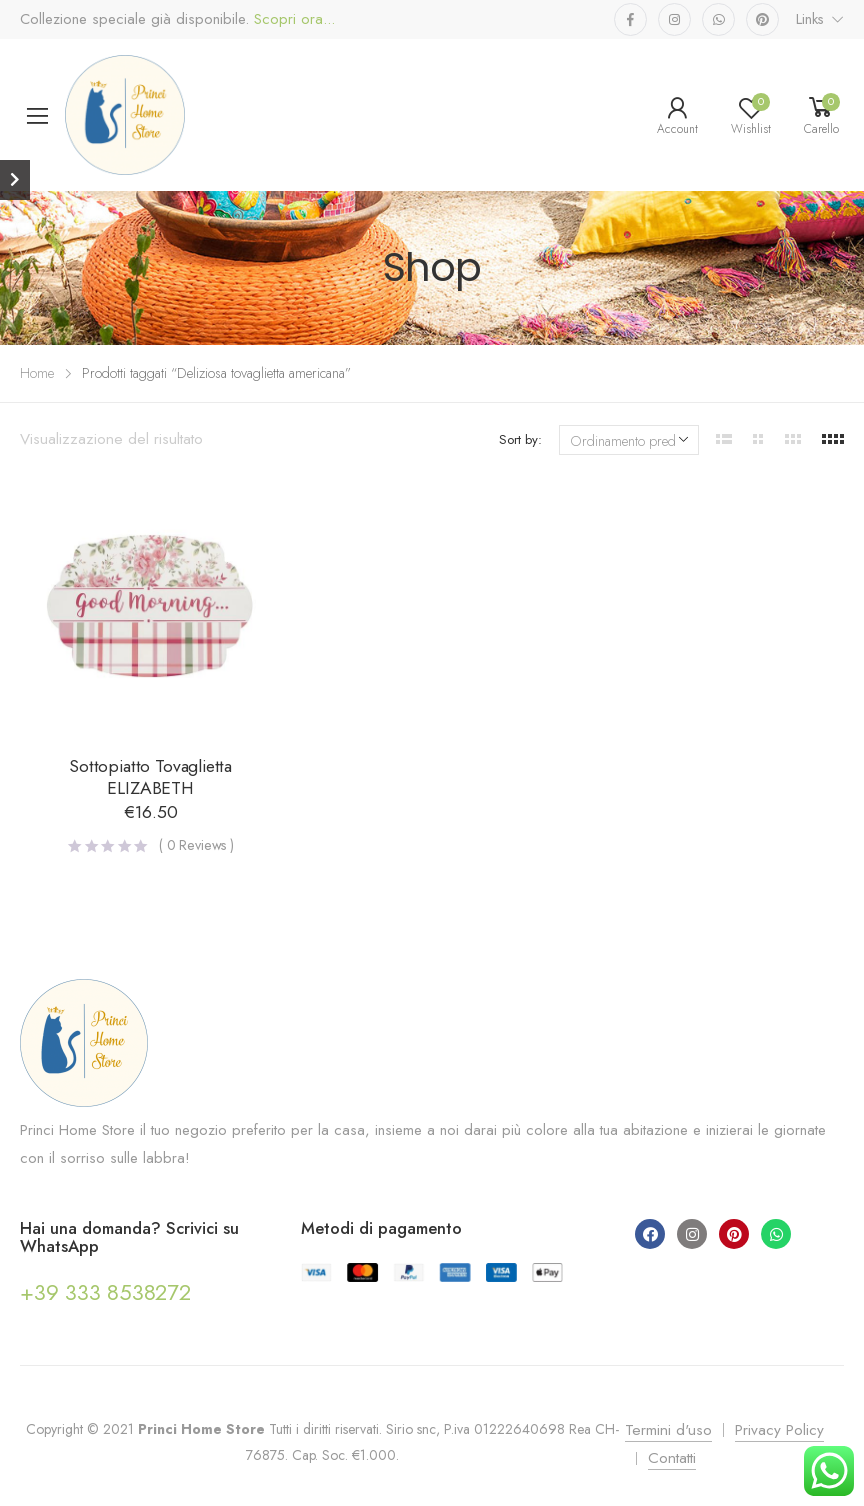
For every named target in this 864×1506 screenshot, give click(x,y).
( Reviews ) (196, 845)
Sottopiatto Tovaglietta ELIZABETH (150, 777)
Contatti (672, 1458)
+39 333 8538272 (105, 1292)
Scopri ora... (292, 19)
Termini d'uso (668, 1430)
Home (37, 373)
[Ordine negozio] (629, 440)
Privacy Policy (779, 1430)
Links (810, 19)
